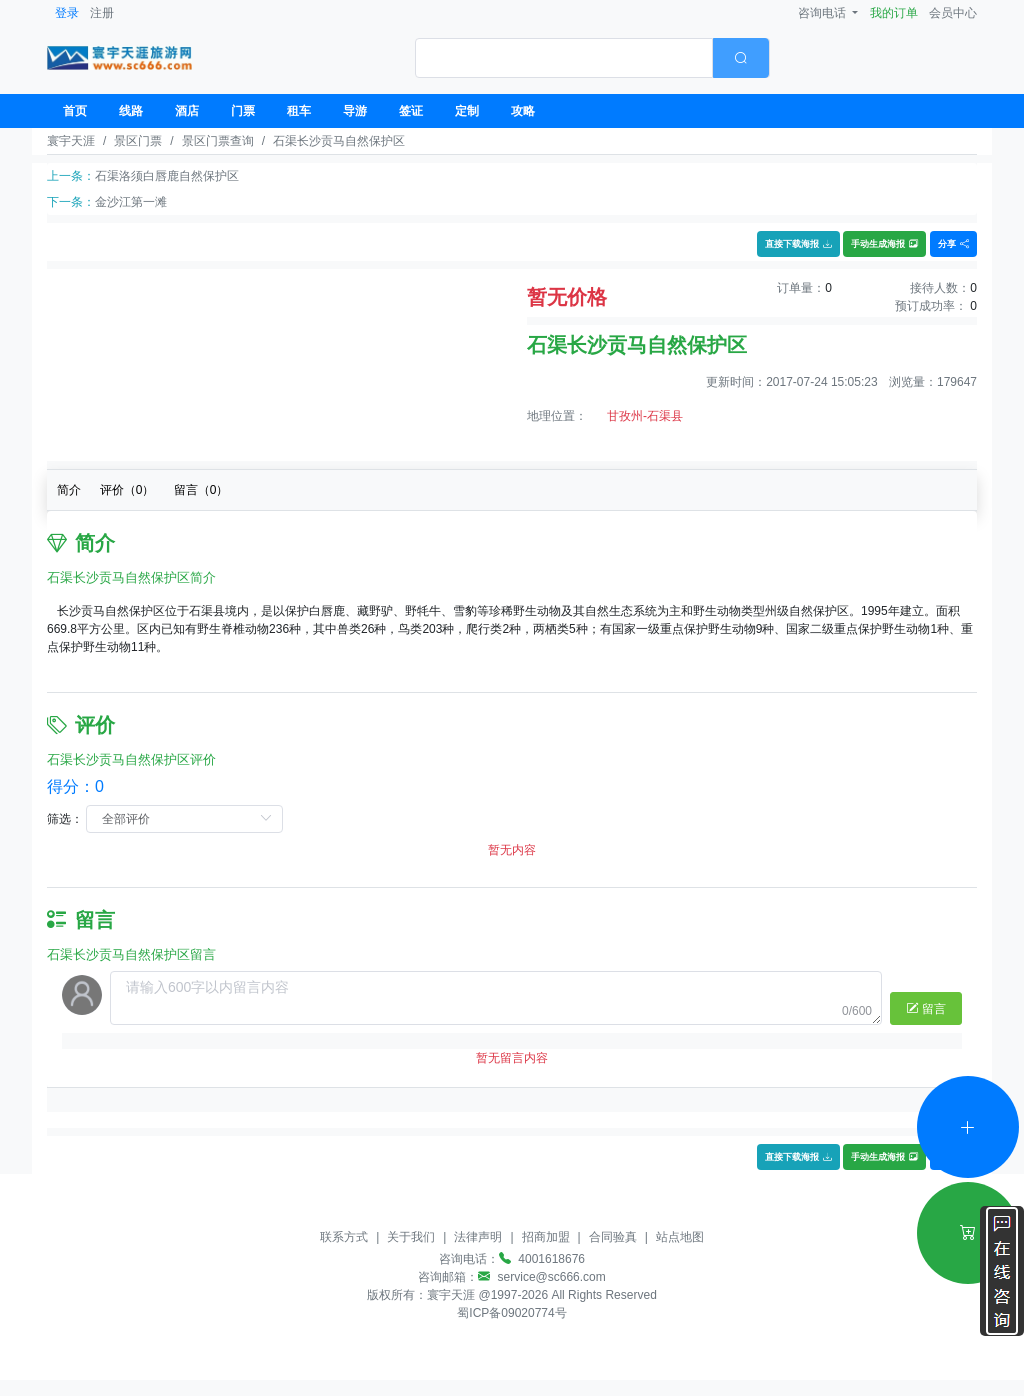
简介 (69, 490)
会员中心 (953, 13)
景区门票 (138, 141)
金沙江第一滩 (131, 202)
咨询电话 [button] (823, 13)
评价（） (127, 490)
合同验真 (613, 1237)
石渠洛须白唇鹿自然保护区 (167, 176)
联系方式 (344, 1237)
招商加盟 (546, 1237)
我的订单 (894, 13)
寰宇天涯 (71, 141)
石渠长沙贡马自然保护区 (339, 141)
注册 (102, 13)
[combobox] (592, 58)
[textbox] (564, 58)
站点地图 (680, 1237)
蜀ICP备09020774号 (511, 1313)
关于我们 (411, 1237)
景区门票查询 (218, 141)
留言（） (201, 490)
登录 (67, 13)
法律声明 (478, 1237)
